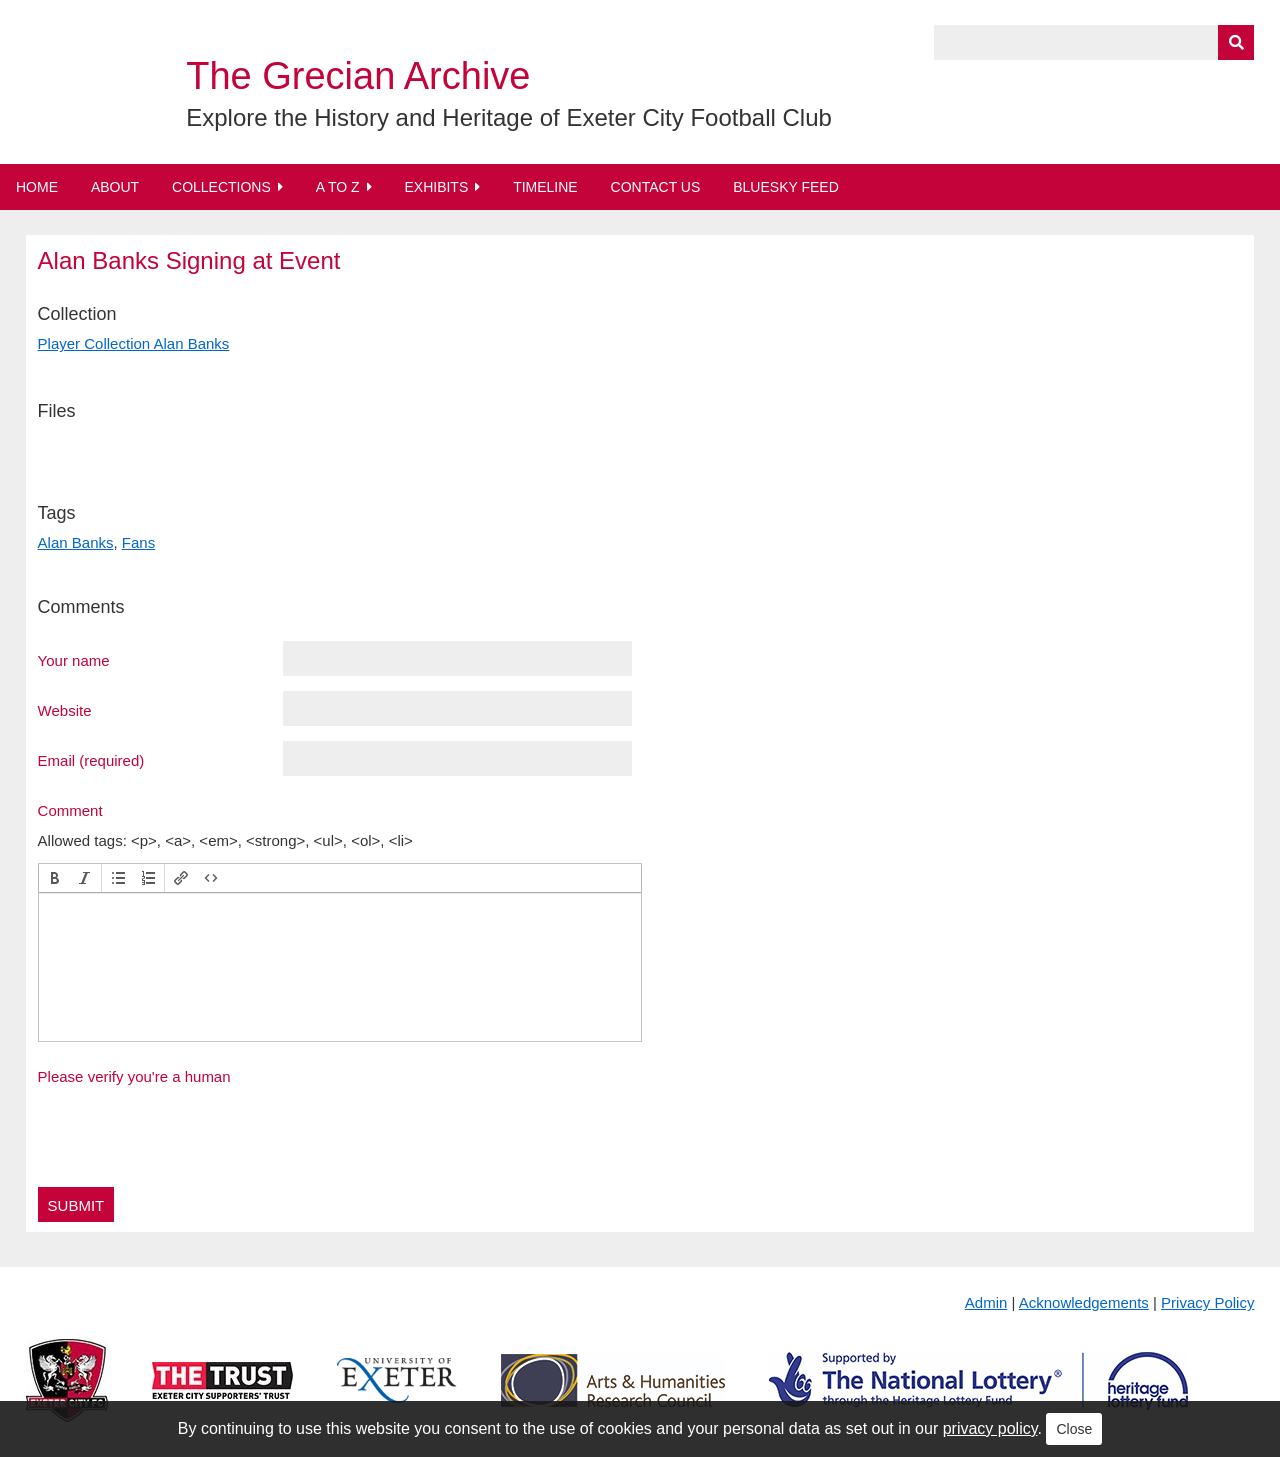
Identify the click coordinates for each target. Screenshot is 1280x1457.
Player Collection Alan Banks (134, 343)
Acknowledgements (1084, 1302)
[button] (55, 878)
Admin (986, 1302)
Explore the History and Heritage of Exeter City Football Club (509, 117)
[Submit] (1236, 42)
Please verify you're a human (134, 1076)
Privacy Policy (1207, 1302)
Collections (221, 187)
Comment (70, 810)
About (115, 187)
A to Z (338, 187)
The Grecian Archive (358, 76)
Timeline (545, 187)
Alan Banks (76, 542)
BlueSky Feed (786, 187)
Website (65, 710)
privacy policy (990, 1428)
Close (1074, 1429)
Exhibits (436, 187)
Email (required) (91, 760)
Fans (138, 542)
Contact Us (656, 187)
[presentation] (55, 878)
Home (37, 187)
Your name (74, 660)
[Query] (1094, 42)
